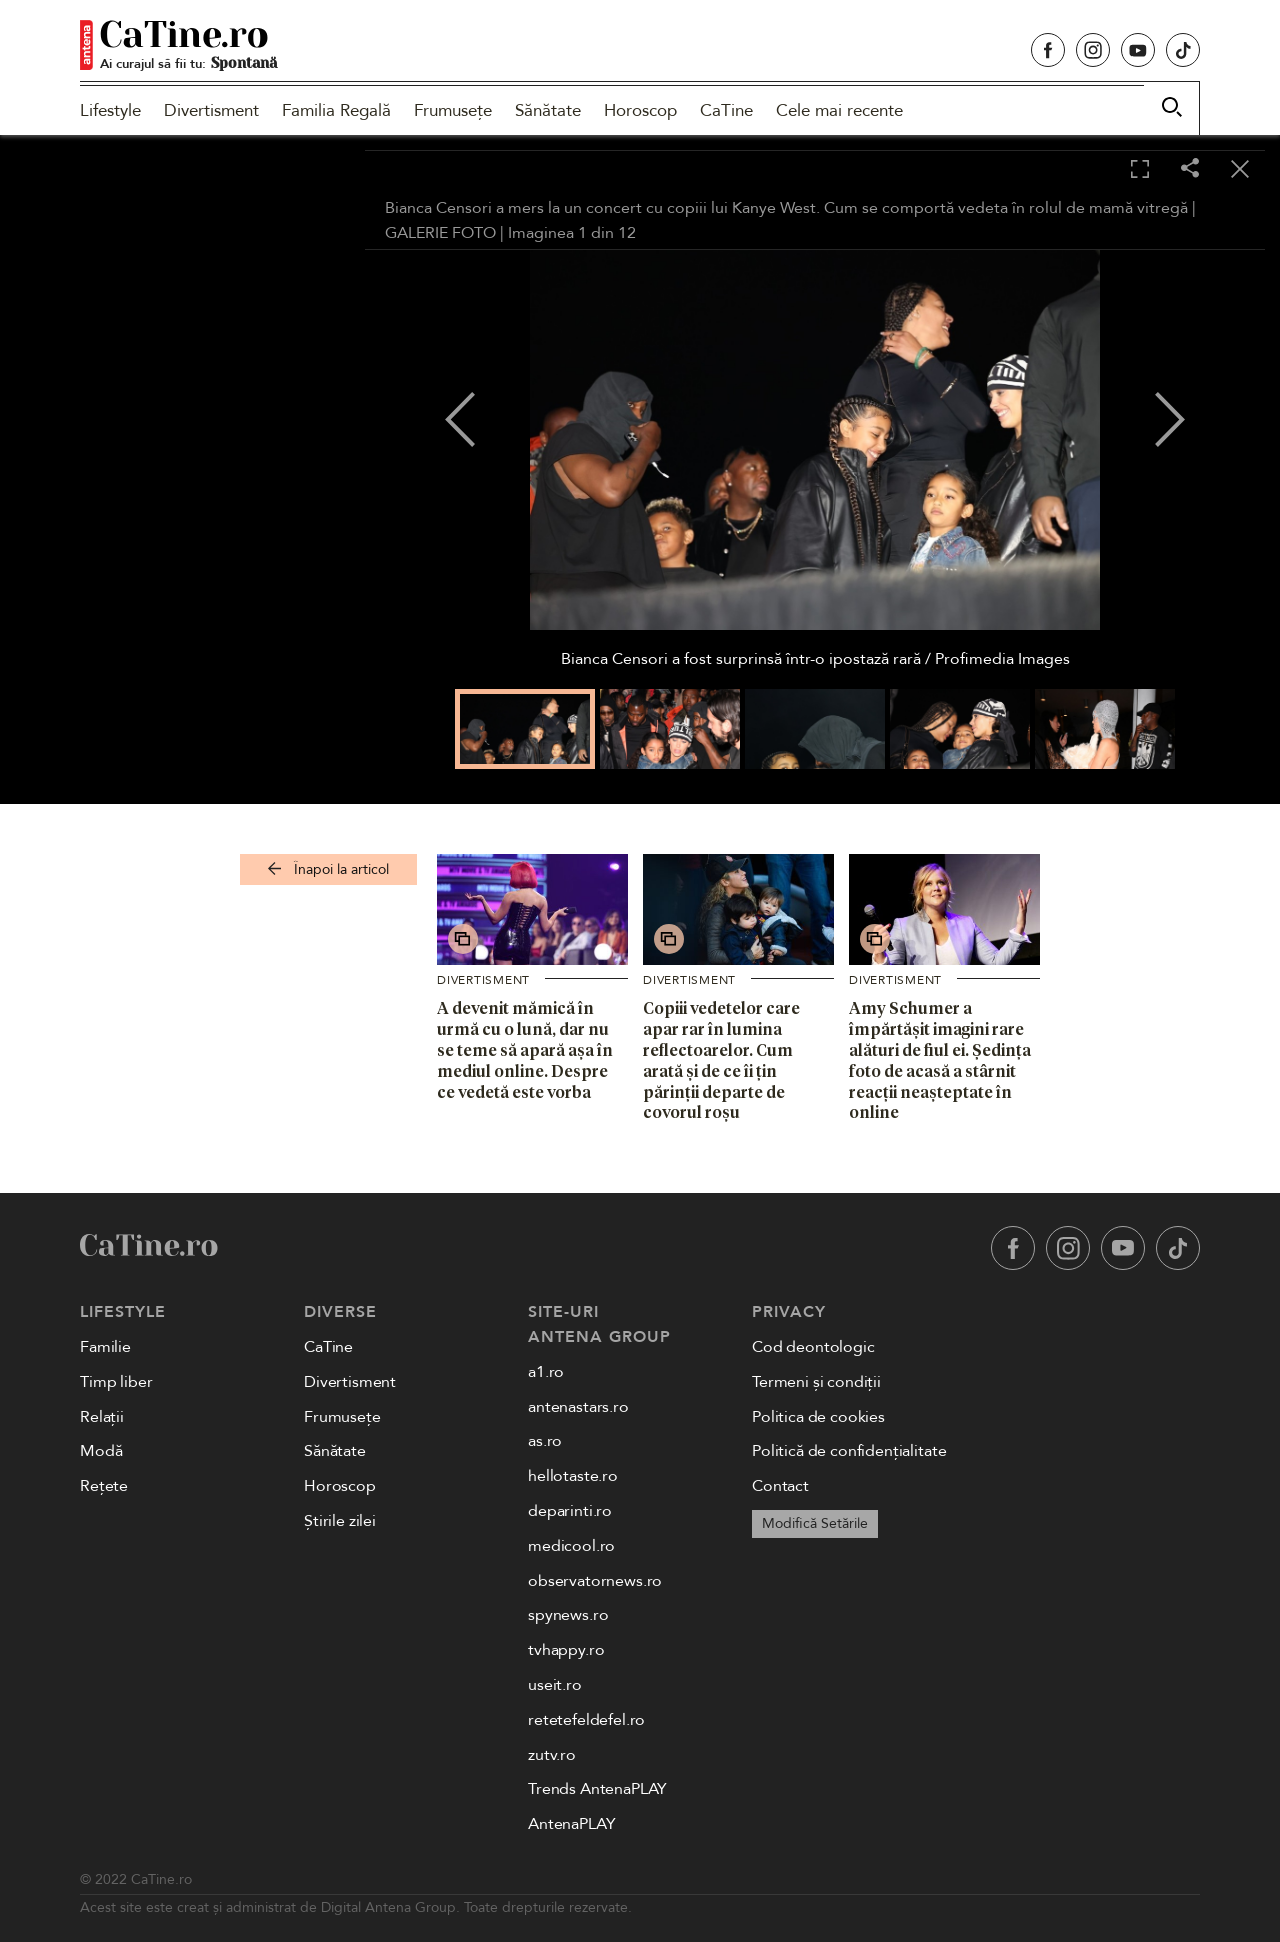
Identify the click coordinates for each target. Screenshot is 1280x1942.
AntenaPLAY (571, 1824)
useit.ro (555, 1685)
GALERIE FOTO (440, 233)
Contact (780, 1486)
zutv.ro (552, 1755)
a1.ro (546, 1372)
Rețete (104, 1486)
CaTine (726, 110)
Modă (101, 1451)
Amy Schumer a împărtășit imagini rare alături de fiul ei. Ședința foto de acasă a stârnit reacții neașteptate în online (940, 1060)
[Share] (1190, 169)
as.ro (545, 1441)
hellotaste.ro (573, 1476)
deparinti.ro (570, 1511)
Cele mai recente (839, 110)
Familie (105, 1347)
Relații (102, 1417)
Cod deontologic (813, 1347)
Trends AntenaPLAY (597, 1789)
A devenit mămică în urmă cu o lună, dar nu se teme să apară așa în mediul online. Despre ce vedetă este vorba (525, 1049)
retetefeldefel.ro (586, 1720)
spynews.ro (568, 1615)
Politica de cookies (818, 1417)
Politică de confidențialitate (849, 1451)
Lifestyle (110, 110)
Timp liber (116, 1382)
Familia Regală (336, 110)
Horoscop (640, 110)
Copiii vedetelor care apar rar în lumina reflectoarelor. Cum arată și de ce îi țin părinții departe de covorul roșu (721, 1060)
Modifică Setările (815, 1523)
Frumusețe (453, 110)
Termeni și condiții (816, 1382)
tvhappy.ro (566, 1650)
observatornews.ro (595, 1581)
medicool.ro (571, 1546)
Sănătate (548, 110)
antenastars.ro (578, 1407)
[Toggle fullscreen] (1140, 170)
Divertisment (211, 110)
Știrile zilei (340, 1521)
